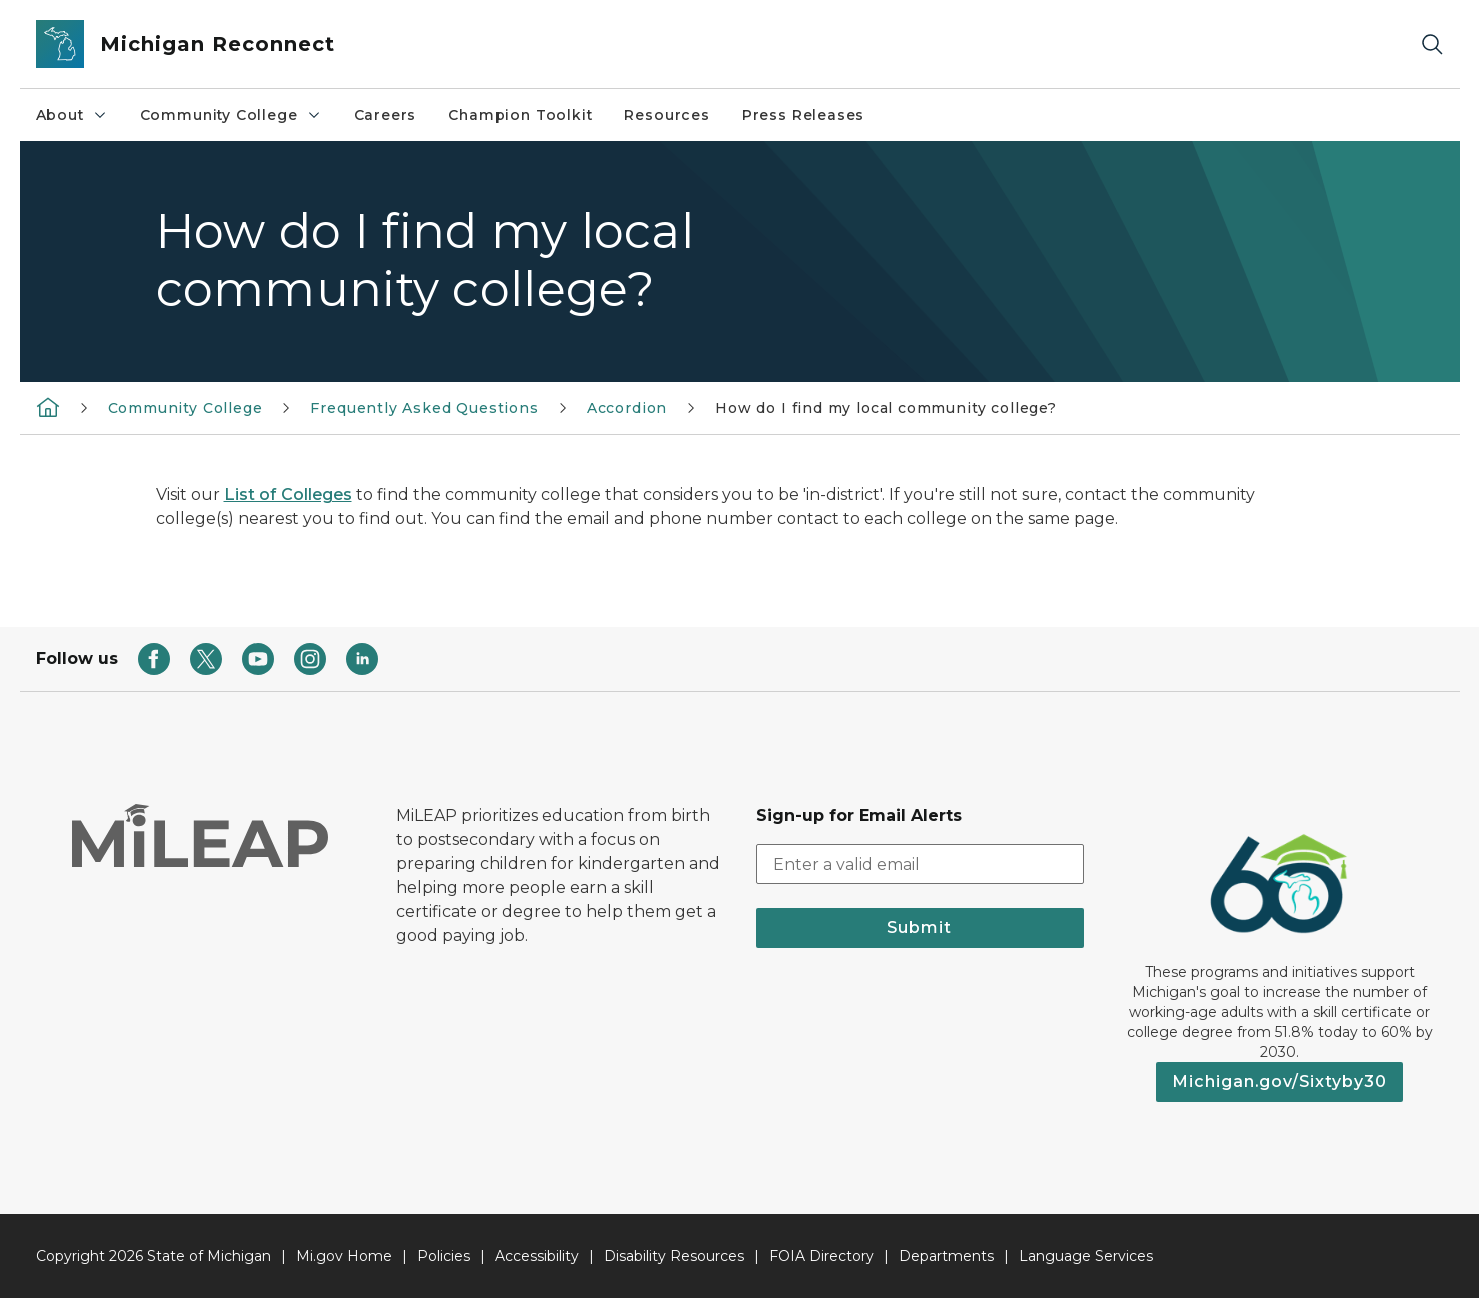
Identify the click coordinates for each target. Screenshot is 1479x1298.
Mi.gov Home (344, 1256)
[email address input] (920, 864)
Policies (443, 1256)
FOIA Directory (821, 1256)
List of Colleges (288, 494)
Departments (946, 1256)
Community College (231, 115)
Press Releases (803, 115)
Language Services (1086, 1256)
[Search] (1432, 44)
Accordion (627, 408)
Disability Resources (674, 1256)
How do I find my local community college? (886, 408)
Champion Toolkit (520, 115)
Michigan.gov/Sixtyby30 (1279, 1081)
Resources (666, 115)
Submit (919, 927)
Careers (385, 115)
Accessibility (537, 1256)
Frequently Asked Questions (424, 408)
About (72, 115)
